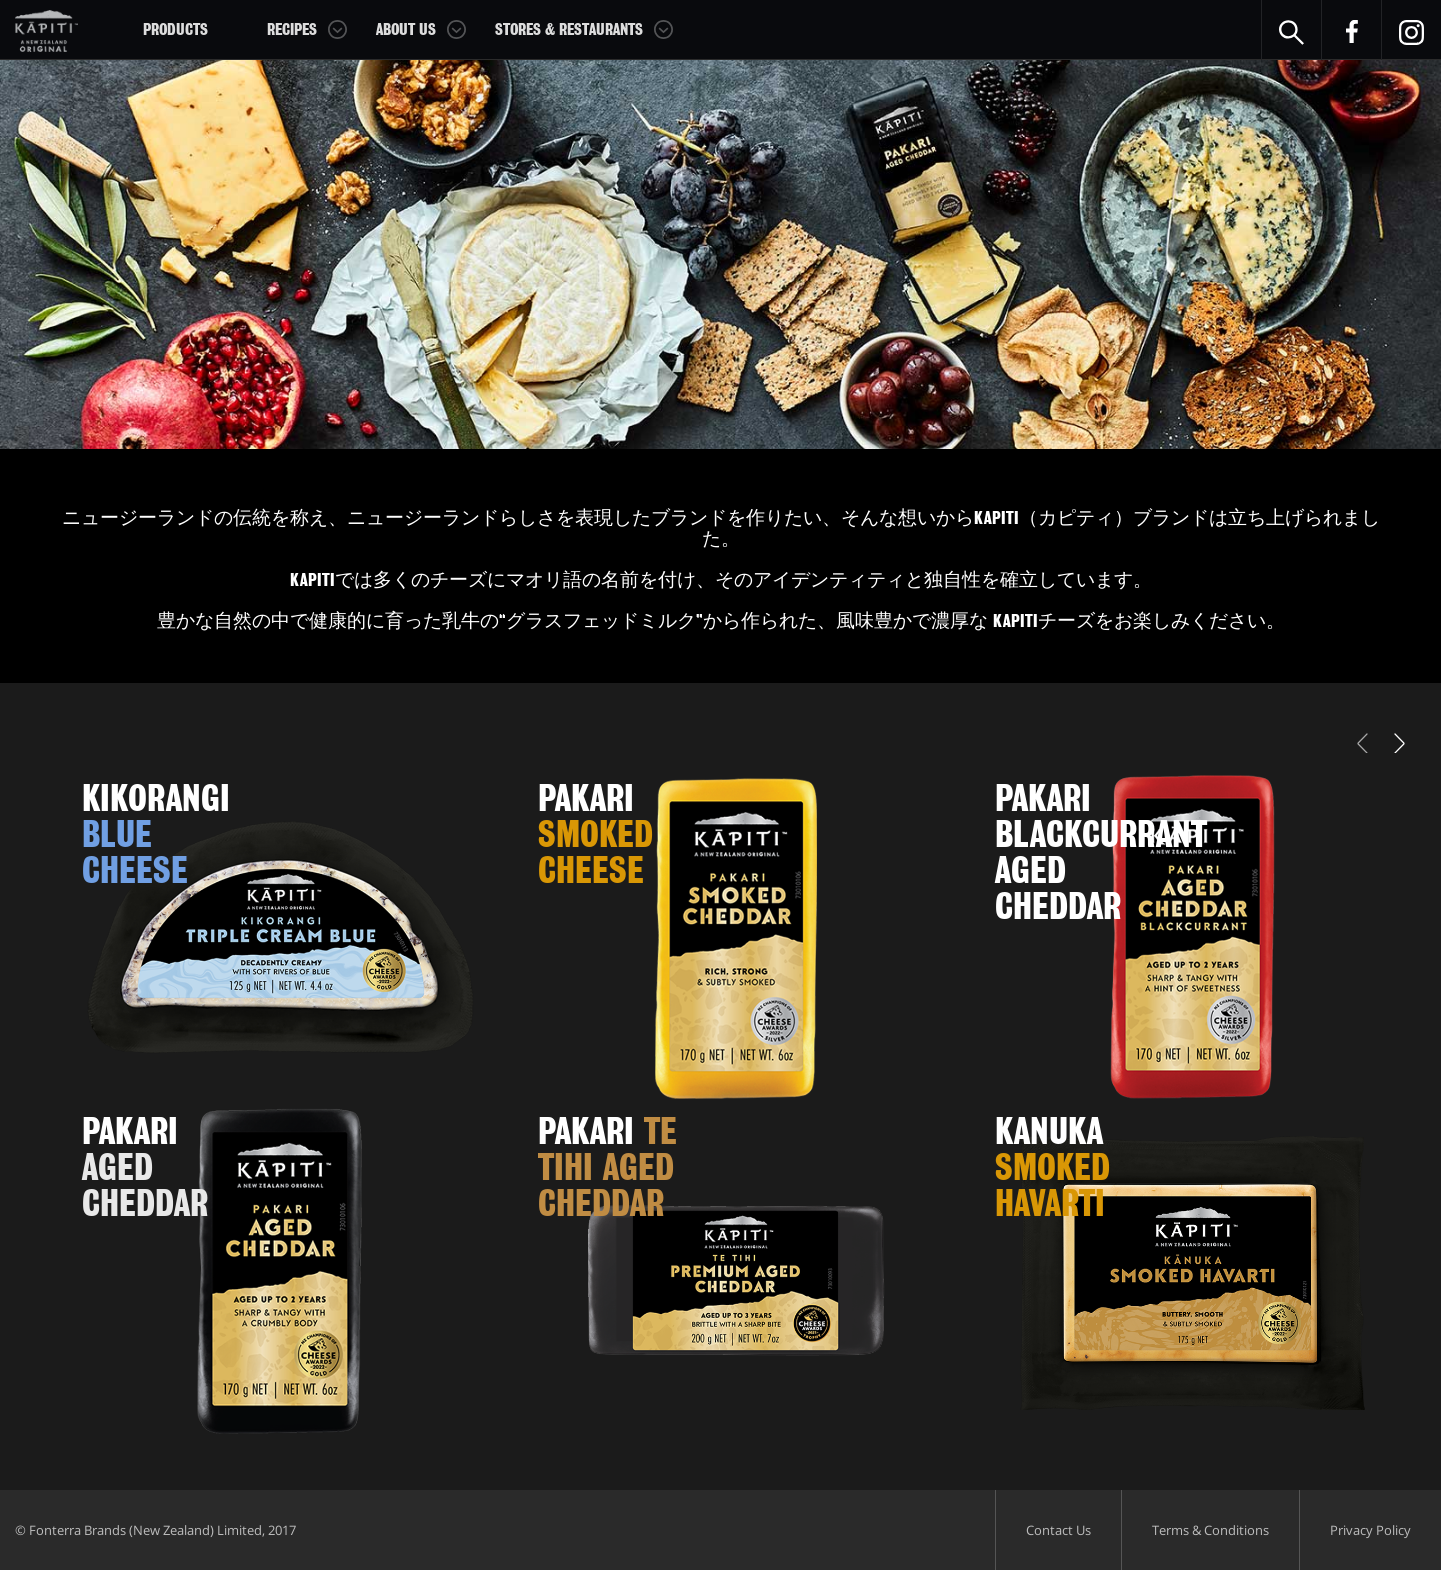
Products (175, 30)
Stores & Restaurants (569, 30)
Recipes (292, 30)
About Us (406, 30)
